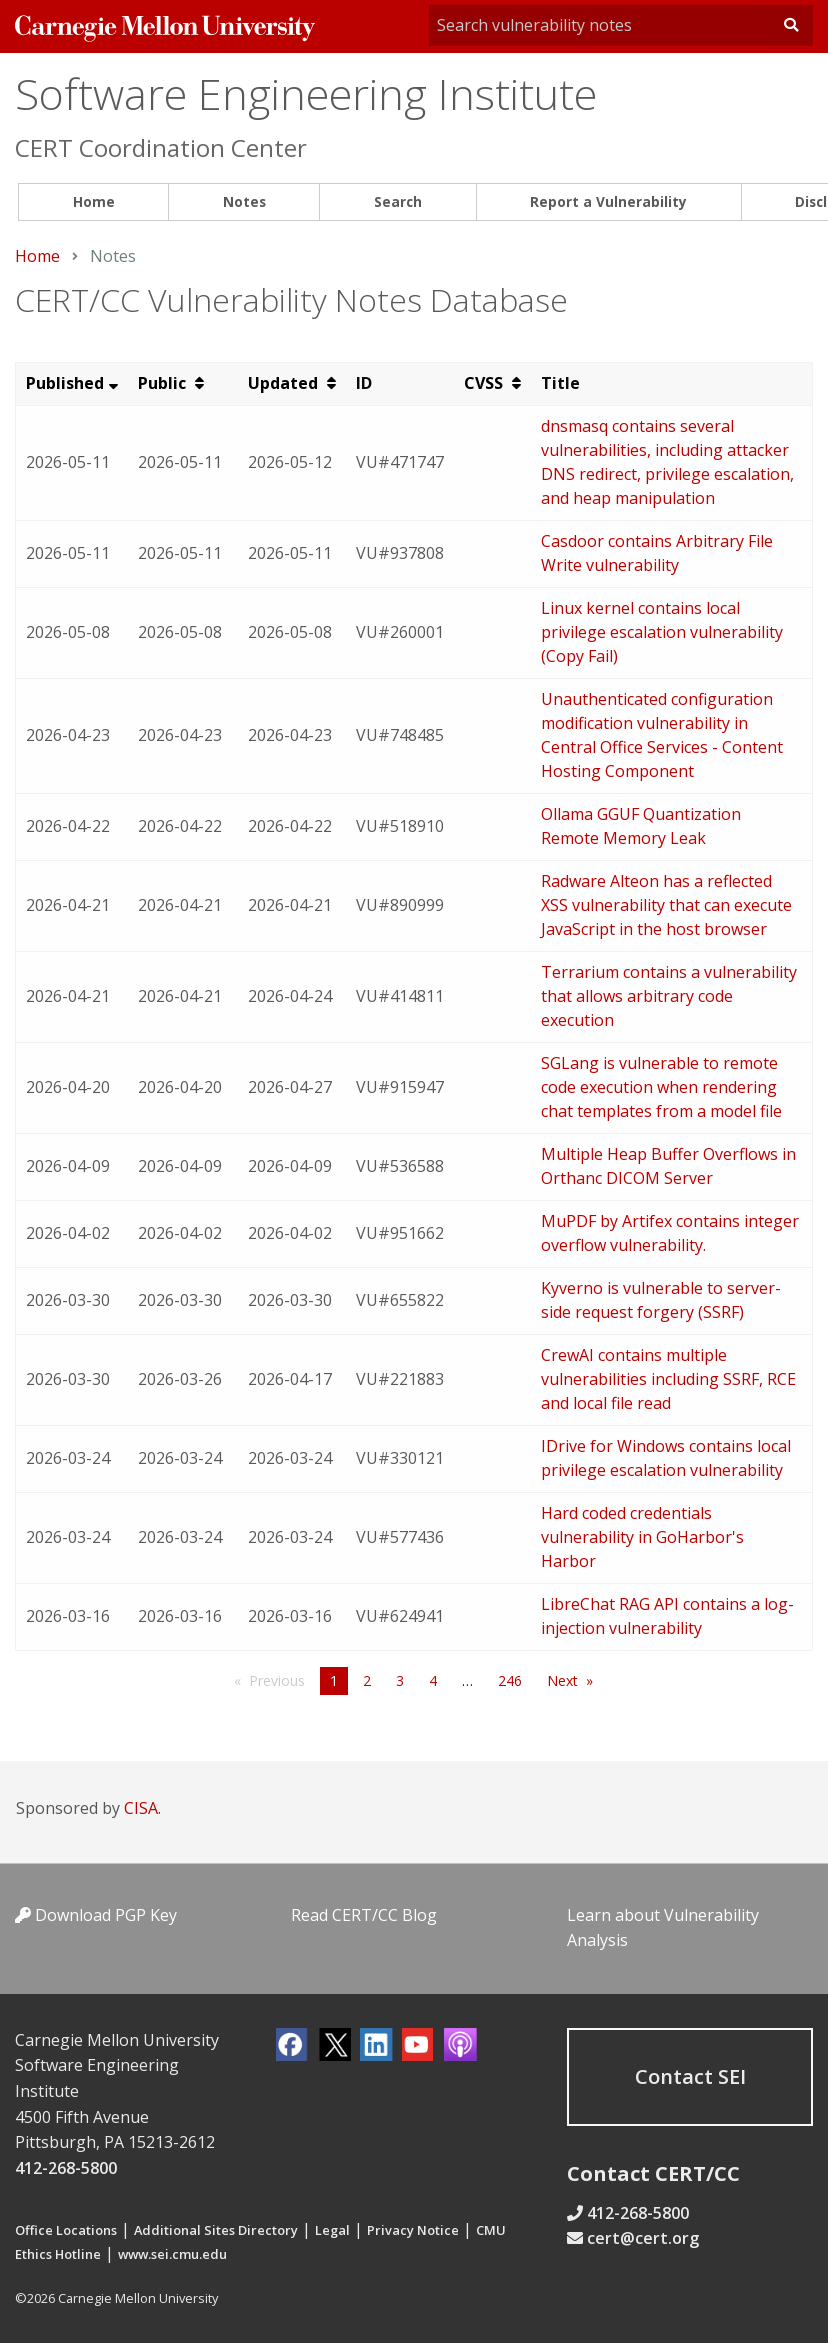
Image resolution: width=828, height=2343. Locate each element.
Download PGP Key (96, 1915)
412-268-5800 (66, 2168)
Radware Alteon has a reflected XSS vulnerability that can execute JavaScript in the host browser (666, 905)
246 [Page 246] (510, 1680)
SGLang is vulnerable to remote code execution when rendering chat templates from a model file (661, 1087)
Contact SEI (690, 2076)
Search (398, 201)
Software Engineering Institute (306, 93)
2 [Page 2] (367, 1680)
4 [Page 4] (433, 1680)
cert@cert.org (643, 2238)
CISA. (142, 1808)
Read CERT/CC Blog (364, 1915)
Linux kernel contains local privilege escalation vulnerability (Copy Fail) (662, 632)
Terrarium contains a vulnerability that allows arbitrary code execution (669, 996)
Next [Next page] (562, 1680)
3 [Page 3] (400, 1680)
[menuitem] (93, 202)
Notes (244, 201)
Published (65, 383)
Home (94, 201)
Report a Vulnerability (608, 201)
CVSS (485, 383)
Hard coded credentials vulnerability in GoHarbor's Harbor (642, 1537)
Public (164, 383)
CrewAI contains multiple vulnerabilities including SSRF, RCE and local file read (668, 1379)
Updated (285, 383)
